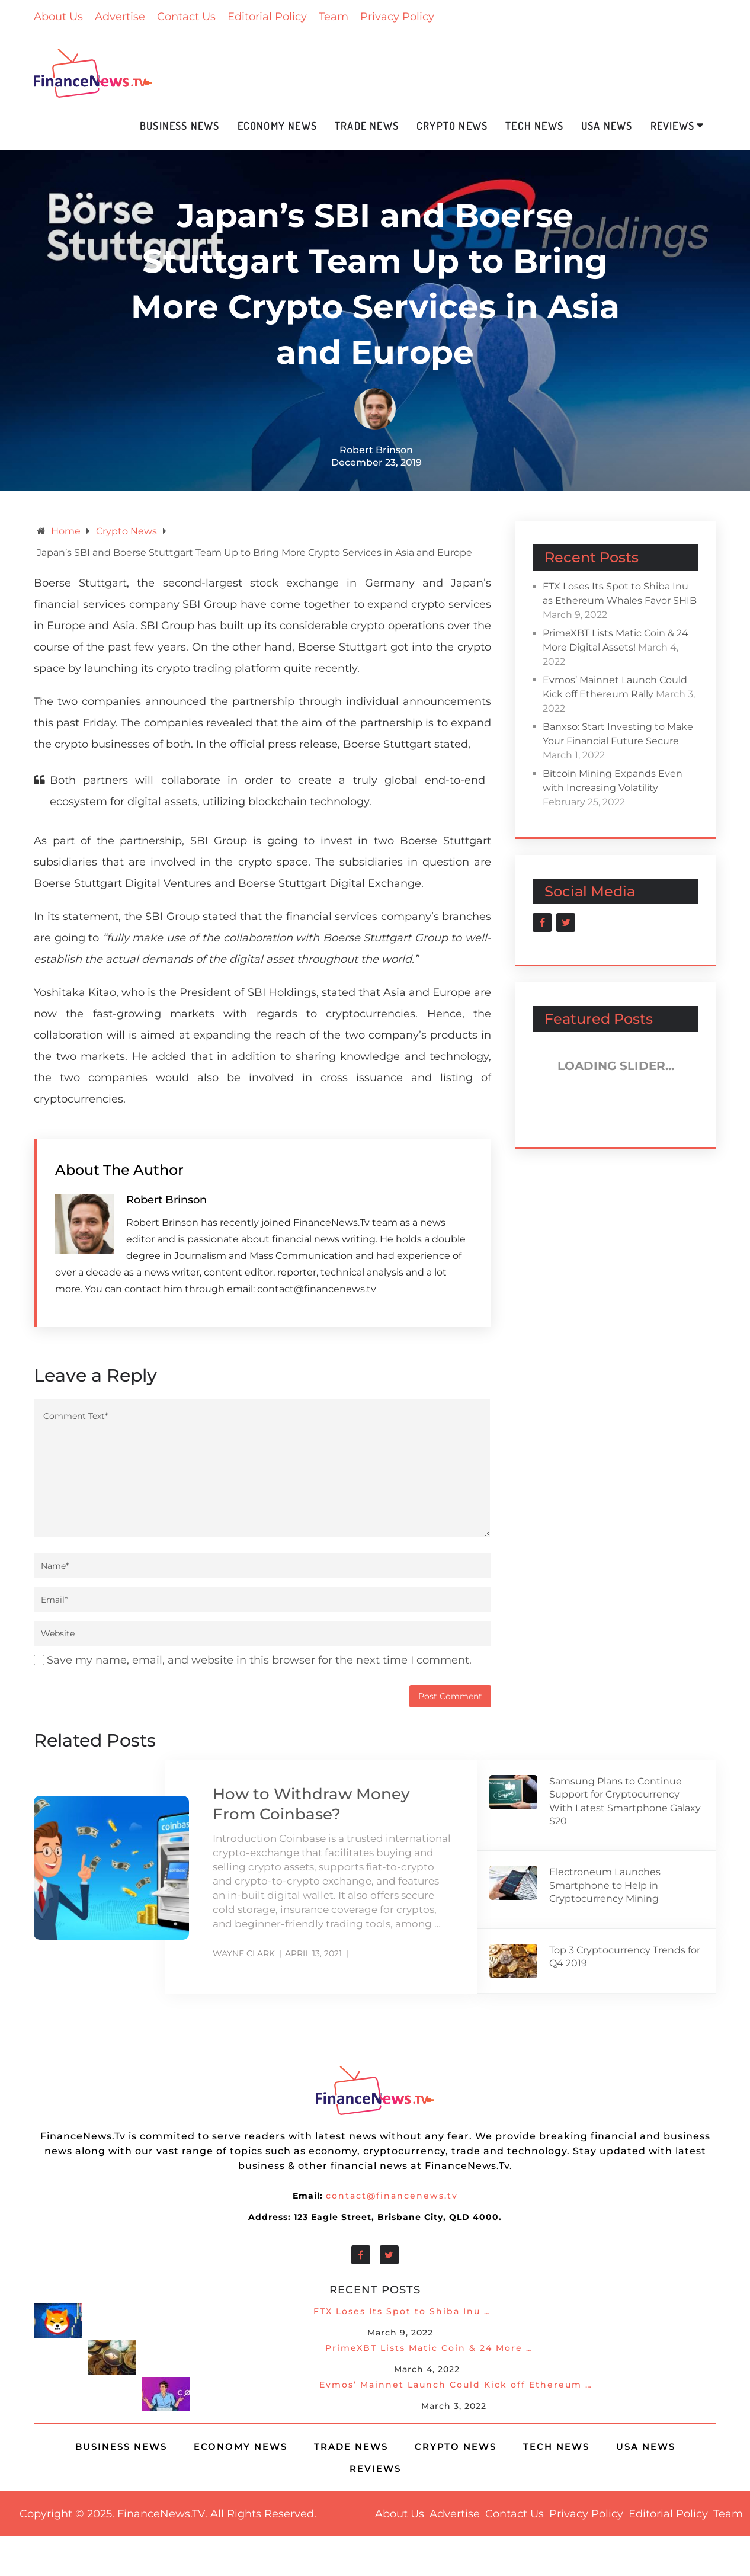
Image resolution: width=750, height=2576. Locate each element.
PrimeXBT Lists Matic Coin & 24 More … (429, 2348)
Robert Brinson (376, 450)
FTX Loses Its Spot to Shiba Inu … (402, 2311)
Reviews (672, 125)
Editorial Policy (267, 16)
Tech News (534, 125)
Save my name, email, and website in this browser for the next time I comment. (259, 1660)
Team (333, 16)
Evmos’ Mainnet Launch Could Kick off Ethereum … (455, 2384)
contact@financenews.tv (392, 2195)
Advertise (120, 16)
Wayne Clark (244, 1953)
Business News (180, 125)
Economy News (277, 125)
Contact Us (186, 16)
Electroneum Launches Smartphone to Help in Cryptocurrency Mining (605, 1885)
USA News (607, 125)
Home (66, 531)
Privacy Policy (397, 16)
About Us (58, 16)
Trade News (367, 125)
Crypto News (452, 125)
